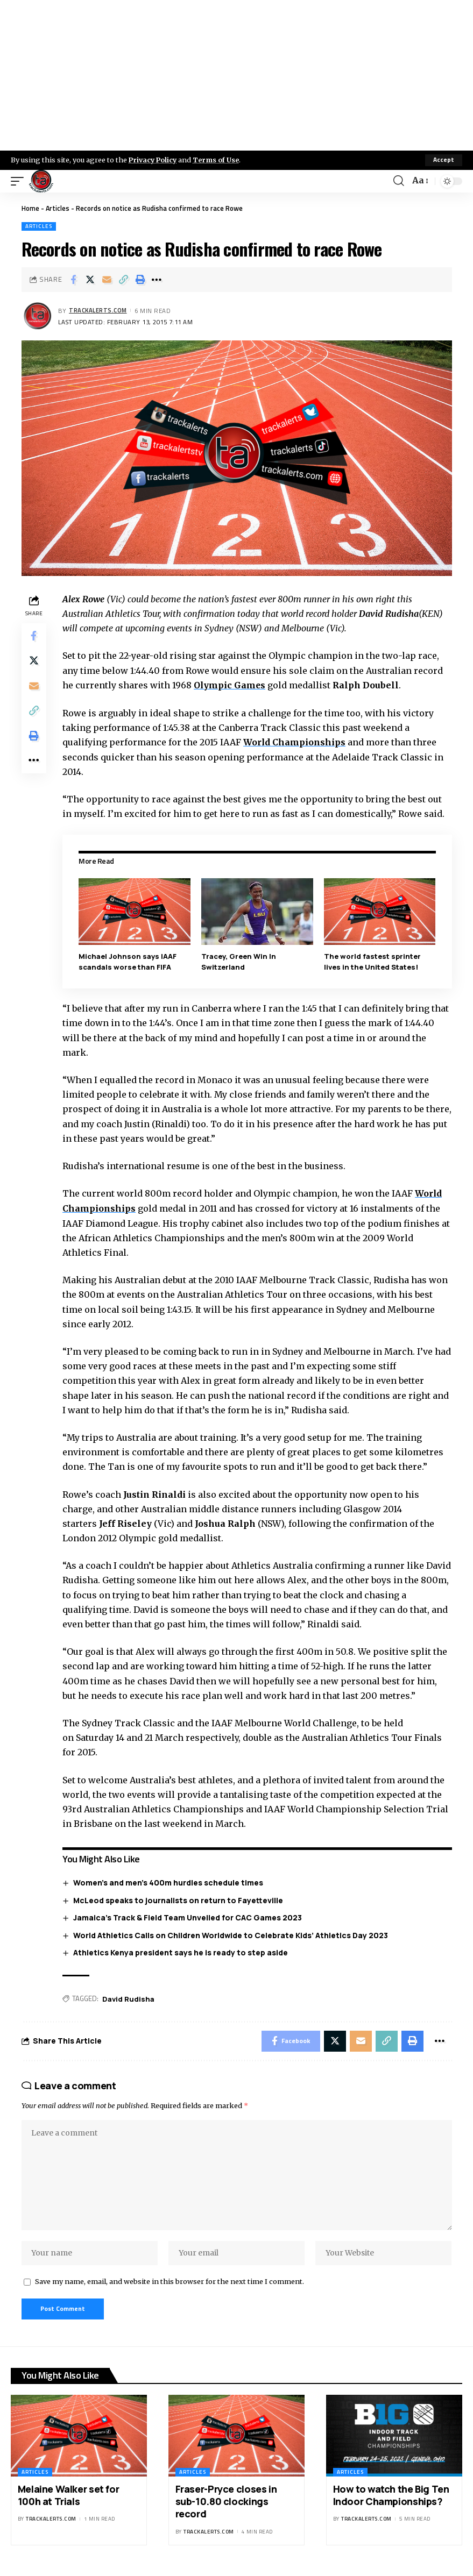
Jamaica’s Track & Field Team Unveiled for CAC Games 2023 (188, 1916)
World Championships (295, 741)
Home (30, 208)
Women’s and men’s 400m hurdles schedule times (169, 1881)
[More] (156, 279)
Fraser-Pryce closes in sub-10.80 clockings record (226, 2505)
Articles (58, 208)
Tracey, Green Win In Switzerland (239, 961)
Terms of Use (218, 159)
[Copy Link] (123, 279)
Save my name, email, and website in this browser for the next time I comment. (169, 2284)
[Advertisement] (236, 75)
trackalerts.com (98, 310)
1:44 (158, 1022)
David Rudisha (129, 1997)
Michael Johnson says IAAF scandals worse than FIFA (129, 961)
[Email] (106, 279)
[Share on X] (89, 279)
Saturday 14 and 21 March (131, 1736)
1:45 (310, 1007)
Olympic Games (231, 685)
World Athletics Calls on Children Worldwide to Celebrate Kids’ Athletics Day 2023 (231, 1934)
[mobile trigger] (20, 181)
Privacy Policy (154, 159)
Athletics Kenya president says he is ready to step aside (181, 1951)
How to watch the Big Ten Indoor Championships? (391, 2498)
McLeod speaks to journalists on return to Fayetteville (179, 1899)
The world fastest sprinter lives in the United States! (372, 961)
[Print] (139, 279)
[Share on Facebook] (73, 279)
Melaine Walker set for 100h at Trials (68, 2498)
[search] (399, 181)
